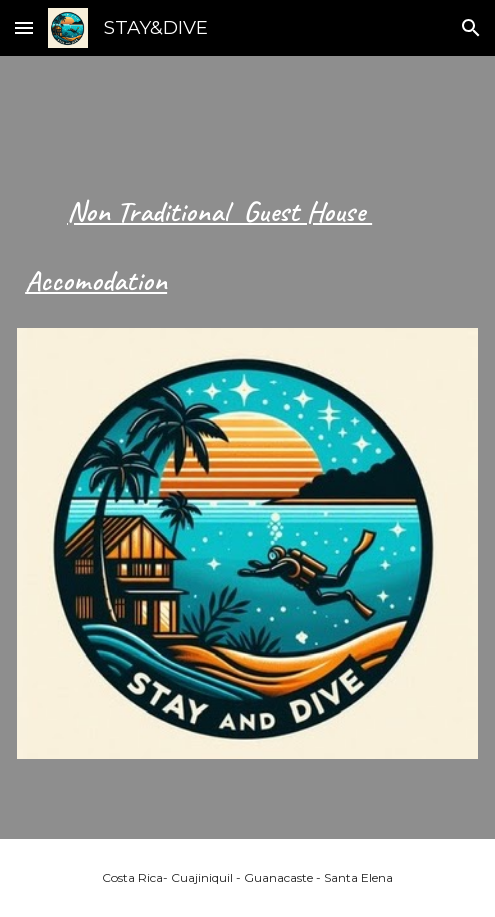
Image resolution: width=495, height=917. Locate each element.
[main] (247, 232)
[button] (24, 27)
